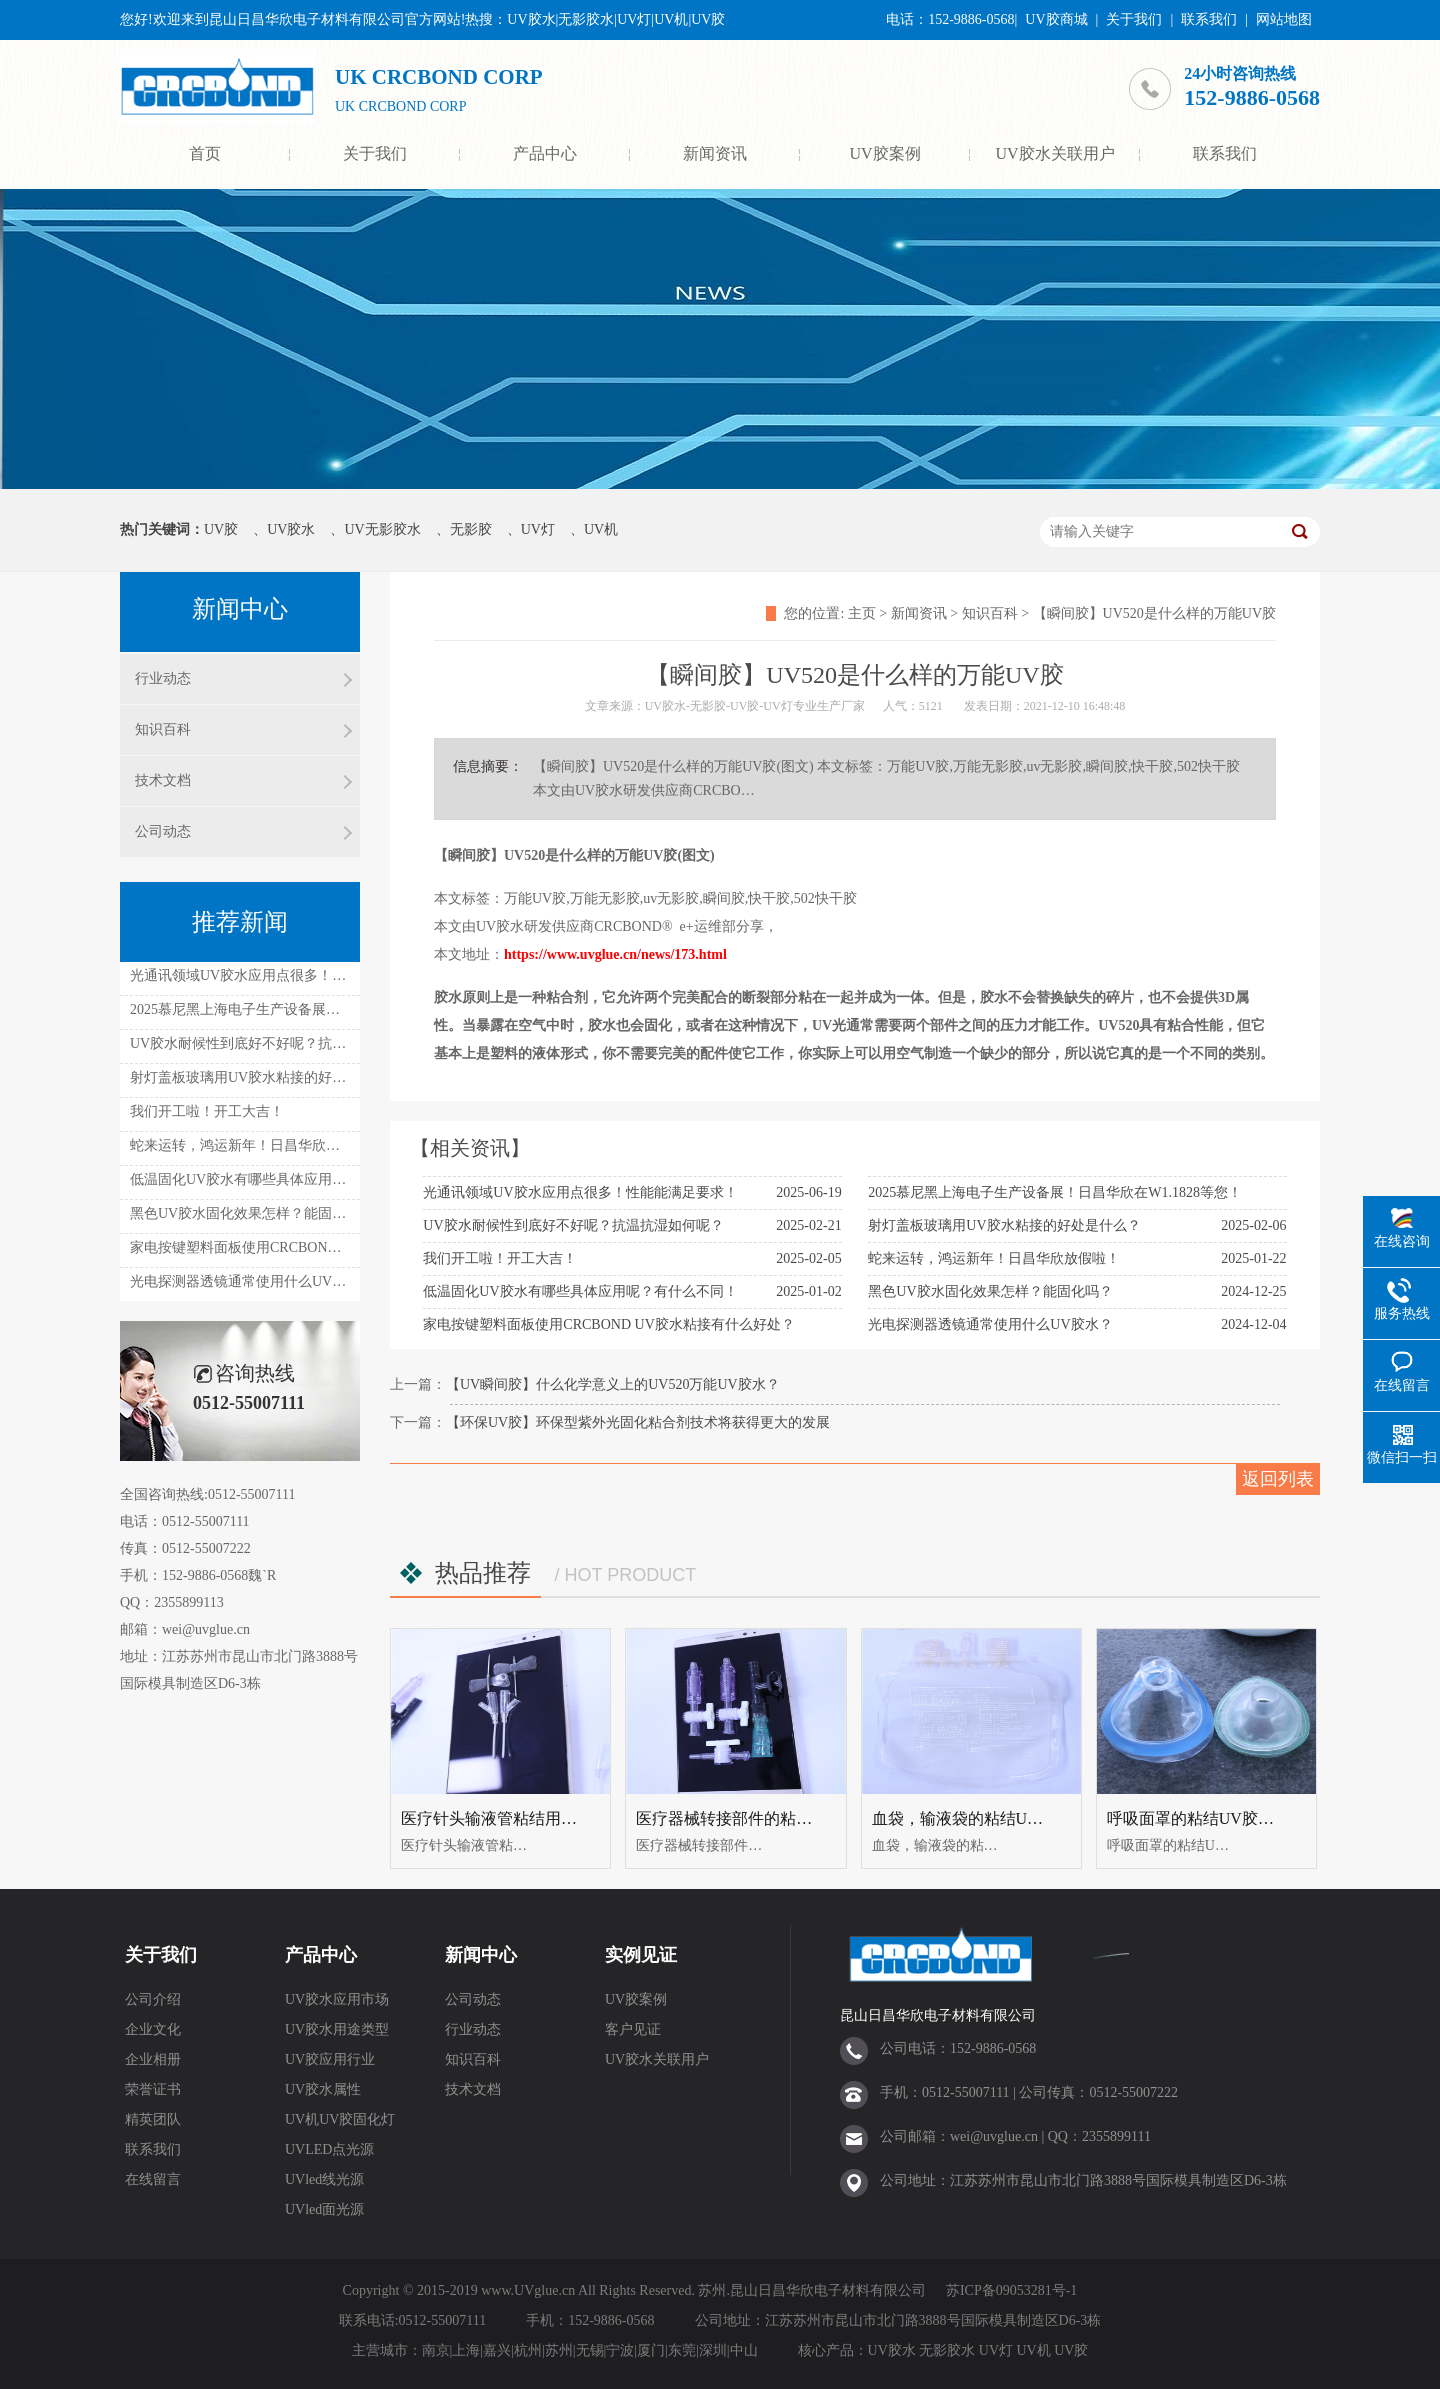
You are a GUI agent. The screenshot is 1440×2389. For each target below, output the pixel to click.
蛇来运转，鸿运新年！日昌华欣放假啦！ (994, 1258)
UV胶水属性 (323, 2089)
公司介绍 (153, 1999)
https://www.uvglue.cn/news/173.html (615, 954)
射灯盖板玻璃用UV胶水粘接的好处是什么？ (1004, 1225)
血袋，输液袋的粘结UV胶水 (971, 1818)
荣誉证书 (153, 2089)
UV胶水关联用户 (1054, 153)
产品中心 (545, 153)
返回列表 (1278, 1479)
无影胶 (471, 529)
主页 (862, 613)
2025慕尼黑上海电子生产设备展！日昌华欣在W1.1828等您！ (1055, 1192)
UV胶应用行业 (330, 2059)
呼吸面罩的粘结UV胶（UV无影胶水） (1242, 1818)
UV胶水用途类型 (337, 2029)
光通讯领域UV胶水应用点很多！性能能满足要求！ (580, 1192)
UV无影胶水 (382, 529)
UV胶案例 (884, 153)
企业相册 (153, 2059)
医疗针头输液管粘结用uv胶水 (505, 1818)
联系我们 (1209, 19)
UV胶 (221, 529)
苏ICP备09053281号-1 (1011, 2290)
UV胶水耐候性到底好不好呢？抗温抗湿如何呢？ (573, 1225)
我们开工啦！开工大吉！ (500, 1258)
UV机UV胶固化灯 (340, 2119)
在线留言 (153, 2179)
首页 (205, 153)
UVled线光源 (324, 2179)
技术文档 (163, 780)
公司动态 (163, 831)
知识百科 (990, 613)
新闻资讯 (715, 153)
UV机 (601, 529)
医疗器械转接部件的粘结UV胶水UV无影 (779, 1818)
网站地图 (1284, 19)
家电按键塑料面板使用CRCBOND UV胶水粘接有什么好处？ (608, 1324)
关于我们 (1134, 19)
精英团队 (153, 2119)
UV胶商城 (1056, 19)
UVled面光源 (324, 2209)
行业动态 (163, 678)
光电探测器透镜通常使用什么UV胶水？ (990, 1324)
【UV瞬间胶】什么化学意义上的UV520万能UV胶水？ (613, 1384)
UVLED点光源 (329, 2149)
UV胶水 (291, 529)
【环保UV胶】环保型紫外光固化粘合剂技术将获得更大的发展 (638, 1422)
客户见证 (633, 2029)
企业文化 (153, 2029)
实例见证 (641, 1955)
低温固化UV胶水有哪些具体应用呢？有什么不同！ (580, 1291)
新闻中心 (481, 1955)
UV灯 (538, 529)
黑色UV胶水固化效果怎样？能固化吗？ (990, 1291)
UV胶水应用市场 (337, 1999)
